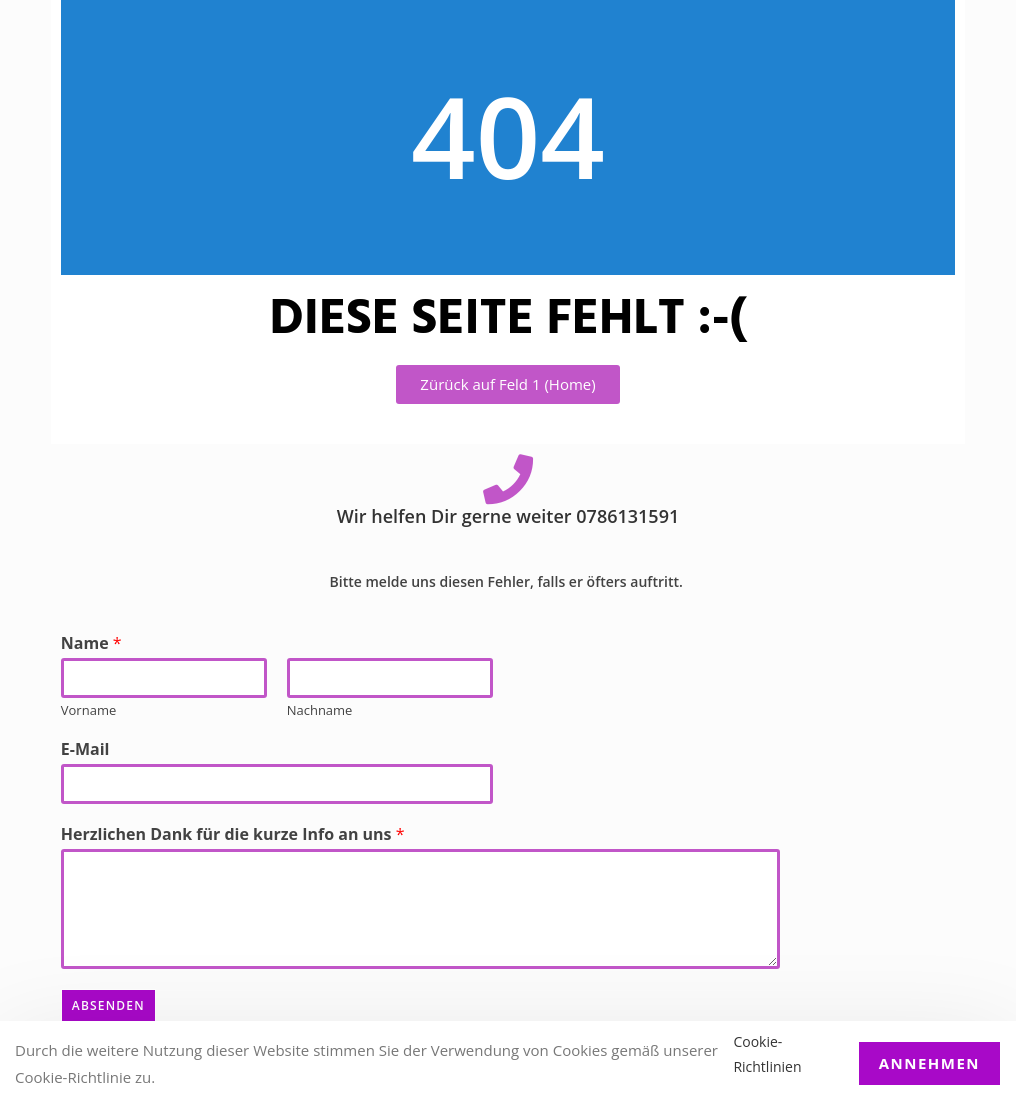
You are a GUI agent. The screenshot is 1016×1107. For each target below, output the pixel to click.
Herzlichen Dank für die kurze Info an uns (233, 834)
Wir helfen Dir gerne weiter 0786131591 (508, 516)
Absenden (108, 1005)
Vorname (88, 710)
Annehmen (929, 1063)
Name (91, 643)
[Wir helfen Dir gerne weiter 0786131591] (508, 479)
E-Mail (85, 749)
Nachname (320, 710)
